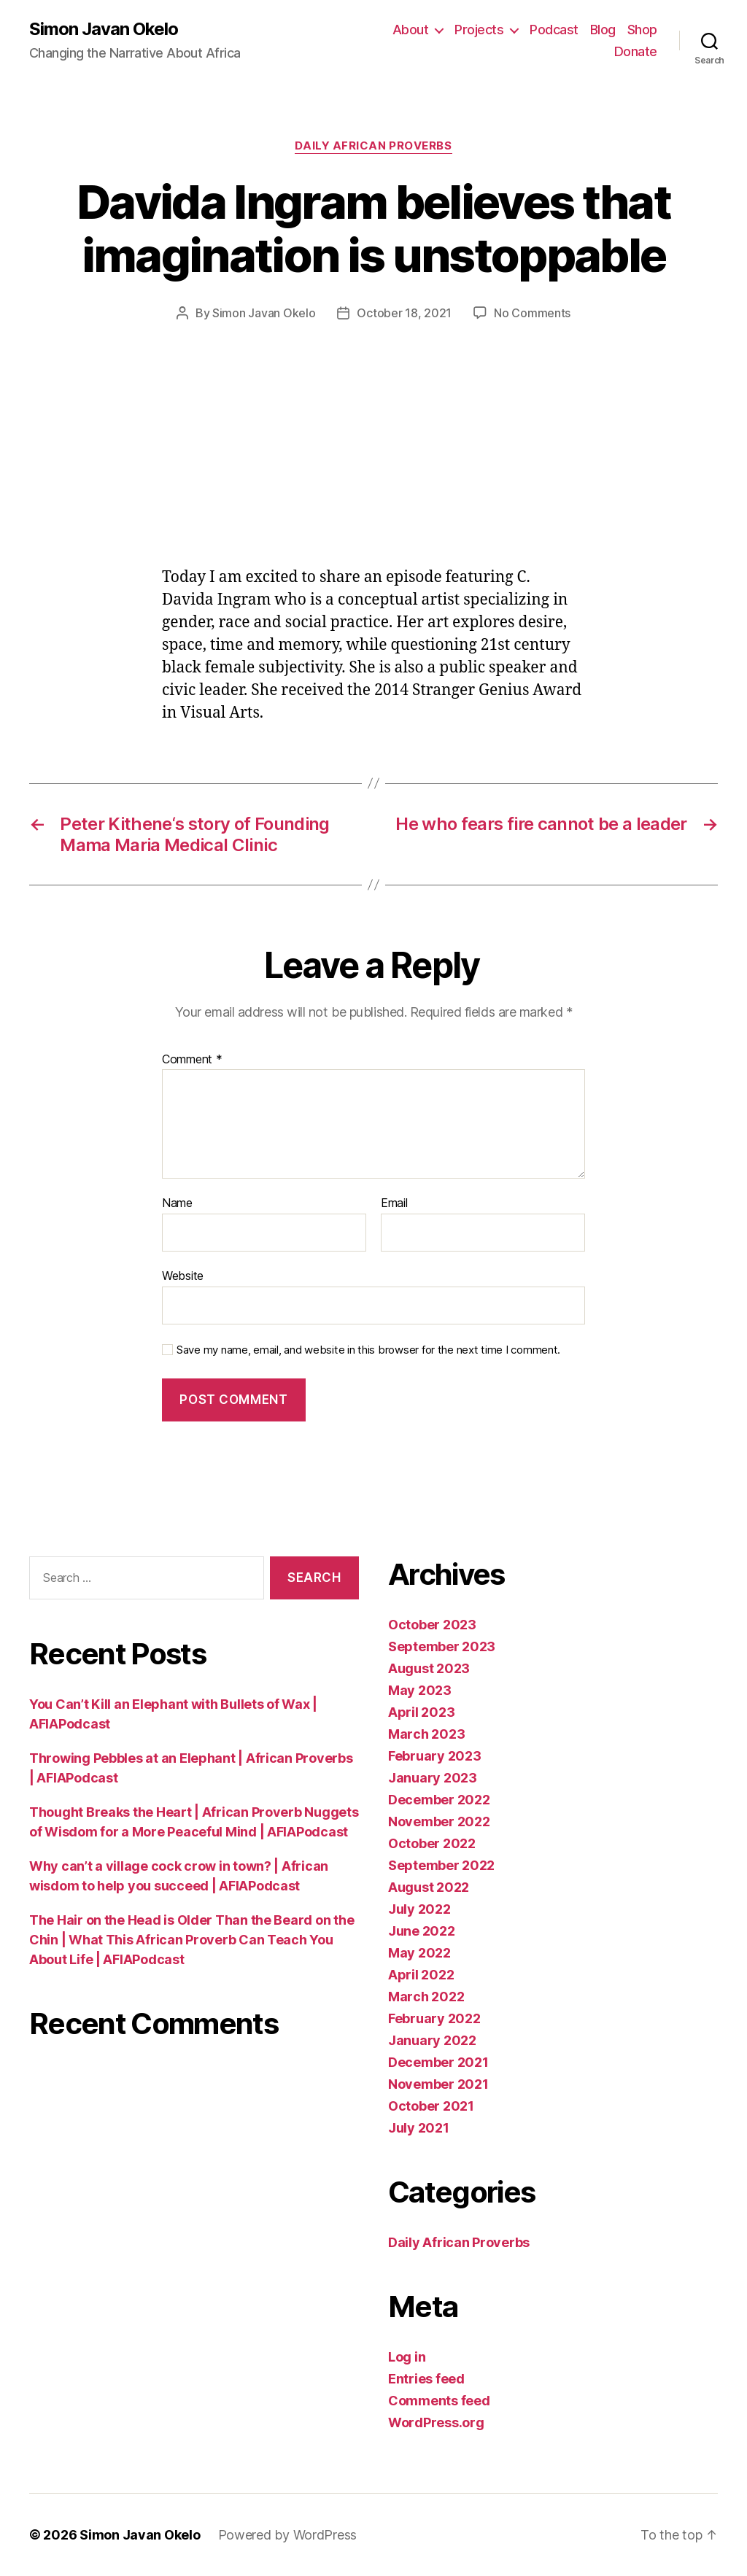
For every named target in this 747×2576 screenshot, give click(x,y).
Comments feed (439, 2400)
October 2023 (432, 1624)
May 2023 (420, 1690)
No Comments (532, 313)
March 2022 (426, 1996)
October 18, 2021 (404, 313)
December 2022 (439, 1799)
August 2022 (428, 1887)
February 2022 (434, 2018)
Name (177, 1203)
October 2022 (432, 1843)
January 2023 (432, 1777)
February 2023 (434, 1756)
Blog (603, 29)
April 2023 (421, 1712)
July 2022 (419, 1909)
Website (183, 1275)
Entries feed (426, 2378)
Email (394, 1203)
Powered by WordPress (287, 2534)
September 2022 (441, 1865)
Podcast (554, 29)
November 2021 (438, 2084)
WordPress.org (436, 2422)
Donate (635, 51)
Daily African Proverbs (373, 145)
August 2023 (429, 1668)
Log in (406, 2356)
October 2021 (431, 2106)
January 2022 (432, 2040)
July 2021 (418, 2127)
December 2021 (438, 2062)
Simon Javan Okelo (103, 29)
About (410, 29)
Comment (192, 1059)
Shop (642, 29)
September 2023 (441, 1646)
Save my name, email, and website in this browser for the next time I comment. (368, 1350)
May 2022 (419, 1952)
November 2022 (439, 1821)
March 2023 (426, 1734)
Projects (478, 29)
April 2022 (421, 1974)
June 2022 (421, 1931)
